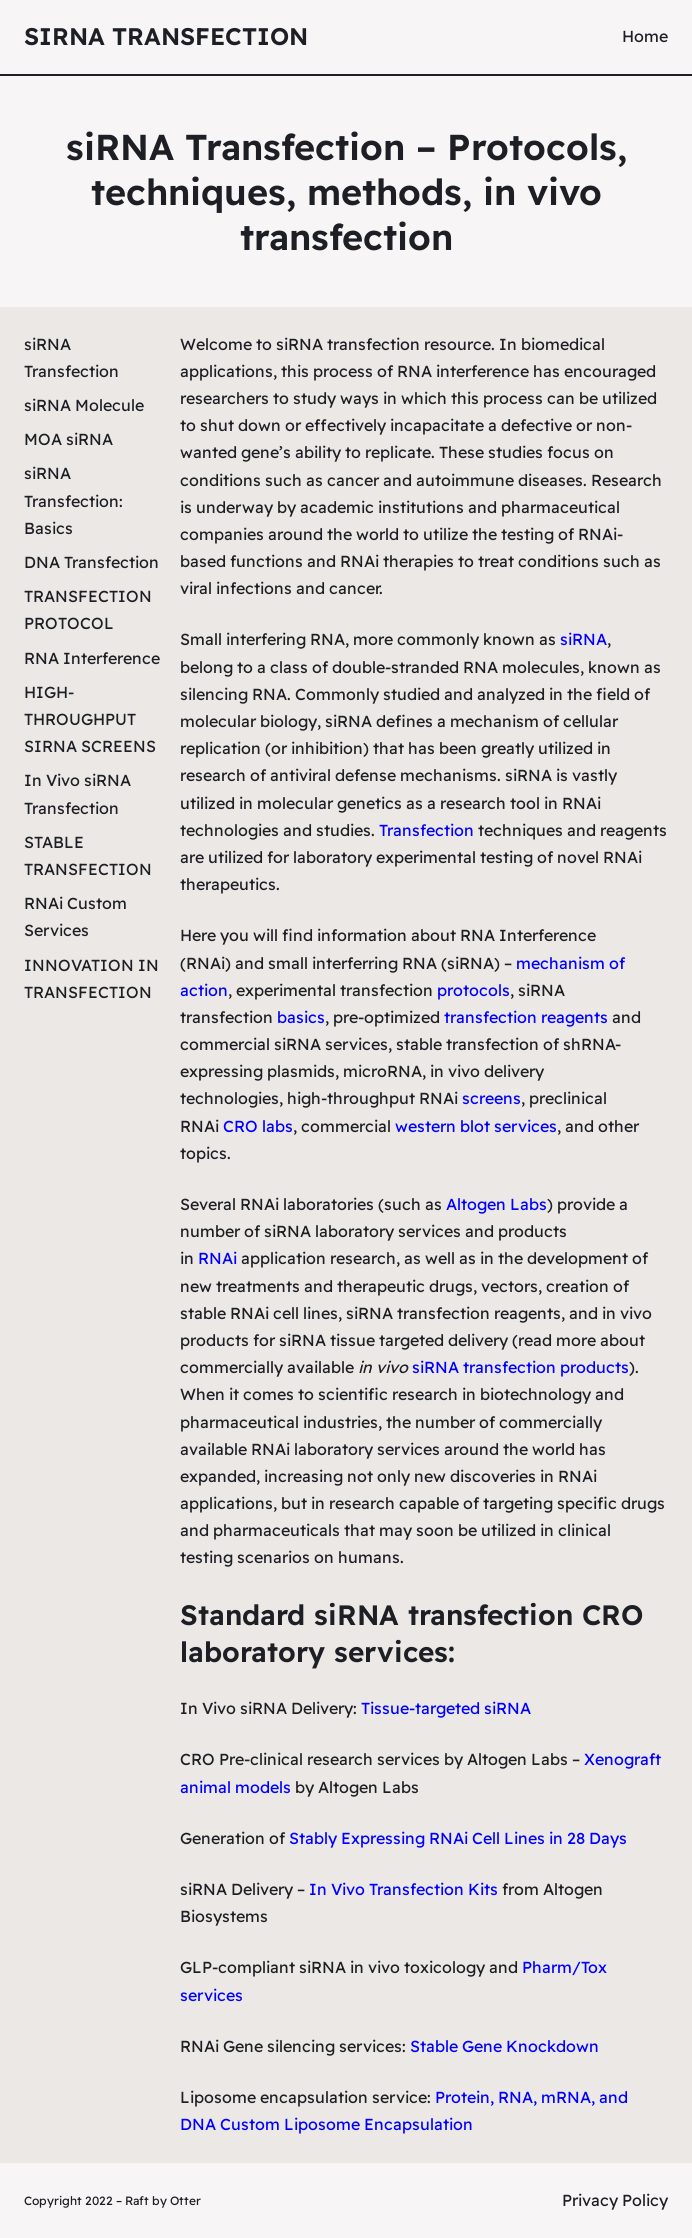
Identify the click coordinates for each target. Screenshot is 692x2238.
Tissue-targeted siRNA (446, 1708)
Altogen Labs (496, 1204)
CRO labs (258, 1126)
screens (491, 1098)
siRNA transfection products (520, 1367)
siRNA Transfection (166, 36)
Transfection (426, 830)
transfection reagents (526, 1017)
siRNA (583, 639)
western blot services (476, 1126)
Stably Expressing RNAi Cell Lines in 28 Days (458, 1838)
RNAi (217, 1258)
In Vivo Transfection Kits (403, 1889)
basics (301, 1017)
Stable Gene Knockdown (504, 2046)
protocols (473, 990)
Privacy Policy (615, 2200)
